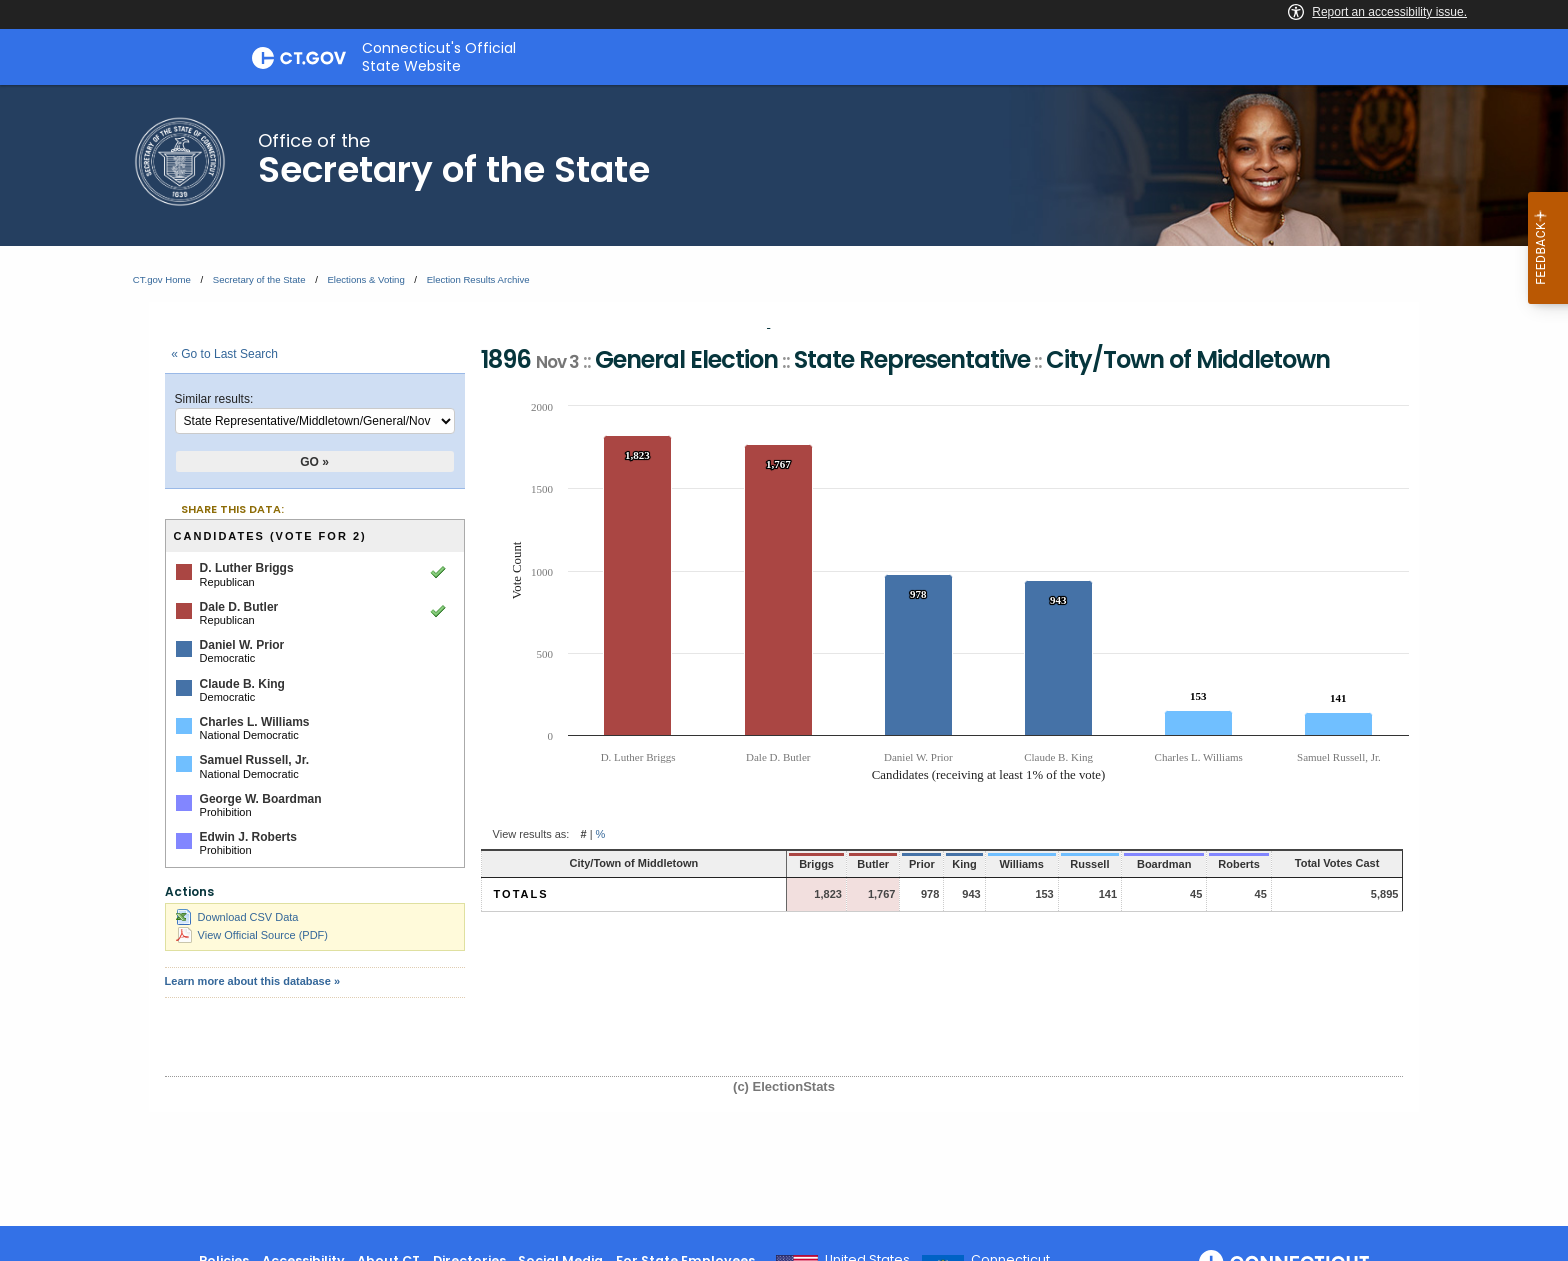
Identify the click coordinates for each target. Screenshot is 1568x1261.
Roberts (1199, 864)
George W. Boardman (261, 799)
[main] (784, 655)
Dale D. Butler (239, 607)
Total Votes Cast (1319, 863)
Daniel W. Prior (242, 645)
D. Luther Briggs (247, 568)
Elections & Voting (365, 279)
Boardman (1114, 864)
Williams (963, 864)
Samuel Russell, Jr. (254, 760)
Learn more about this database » (252, 981)
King (905, 864)
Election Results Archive (478, 279)
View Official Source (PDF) (252, 935)
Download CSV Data (237, 917)
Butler (814, 864)
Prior (862, 864)
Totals (521, 894)
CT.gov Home (162, 279)
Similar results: (214, 399)
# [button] (583, 834)
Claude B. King (242, 684)
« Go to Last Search (224, 354)
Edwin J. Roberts (248, 837)
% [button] (601, 834)
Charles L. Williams (255, 722)
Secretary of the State (259, 279)
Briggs (759, 864)
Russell (1034, 864)
